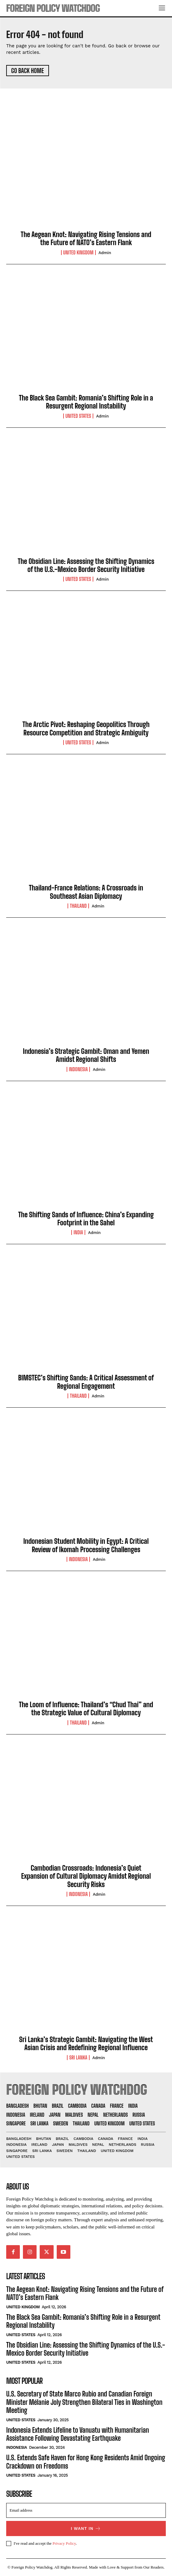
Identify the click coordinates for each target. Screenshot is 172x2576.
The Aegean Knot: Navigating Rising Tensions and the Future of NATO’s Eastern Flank (86, 238)
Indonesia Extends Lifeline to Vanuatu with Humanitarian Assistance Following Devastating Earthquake (77, 2434)
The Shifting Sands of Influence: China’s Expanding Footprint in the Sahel (86, 1218)
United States (78, 415)
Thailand (78, 905)
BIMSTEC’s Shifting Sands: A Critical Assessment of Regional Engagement (86, 1382)
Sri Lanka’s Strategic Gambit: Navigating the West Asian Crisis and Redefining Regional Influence (86, 2043)
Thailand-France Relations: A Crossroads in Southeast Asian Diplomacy (86, 892)
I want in (86, 2528)
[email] (86, 2510)
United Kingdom (78, 252)
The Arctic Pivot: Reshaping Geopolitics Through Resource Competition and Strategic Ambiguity (85, 728)
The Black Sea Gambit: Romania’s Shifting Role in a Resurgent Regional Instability (86, 402)
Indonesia (78, 1069)
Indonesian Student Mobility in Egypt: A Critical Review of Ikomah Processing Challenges (86, 1545)
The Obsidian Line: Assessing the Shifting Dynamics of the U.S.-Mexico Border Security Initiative (86, 565)
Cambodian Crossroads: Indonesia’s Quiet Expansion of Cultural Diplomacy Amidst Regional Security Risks (86, 1876)
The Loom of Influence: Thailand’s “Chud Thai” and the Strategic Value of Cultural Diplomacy (86, 1708)
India (78, 1232)
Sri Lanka (78, 2057)
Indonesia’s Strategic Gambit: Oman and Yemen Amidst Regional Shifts (86, 1055)
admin (105, 252)
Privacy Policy (64, 2543)
